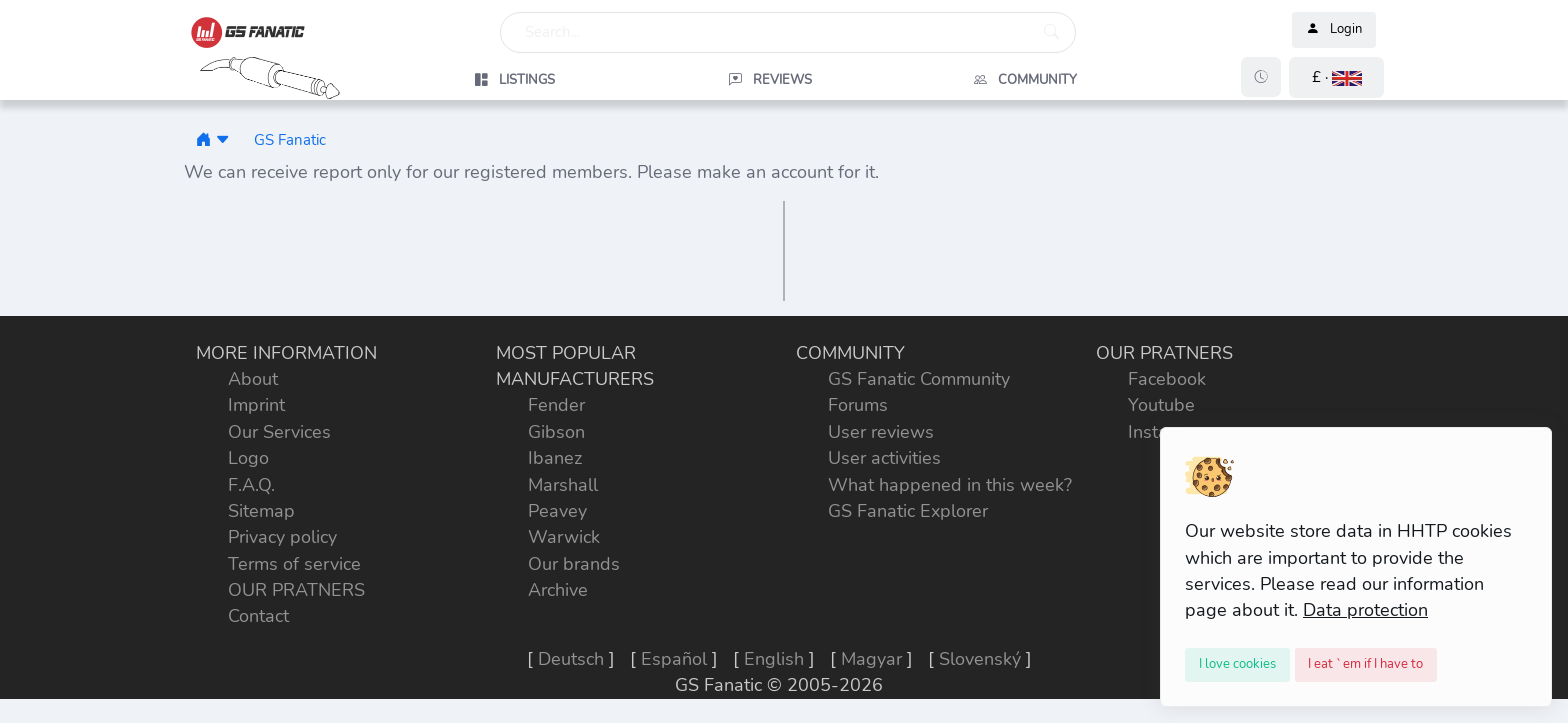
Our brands (574, 564)
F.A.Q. (251, 485)
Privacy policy (282, 537)
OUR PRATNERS (296, 590)
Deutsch (571, 659)
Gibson (556, 432)
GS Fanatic (290, 139)
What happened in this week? (950, 485)
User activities (884, 458)
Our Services (279, 432)
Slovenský (980, 659)
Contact (258, 616)
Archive (558, 590)
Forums (858, 405)
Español (674, 659)
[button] (1336, 77)
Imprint (256, 405)
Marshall (563, 485)
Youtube (1161, 405)
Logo (248, 458)
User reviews (881, 432)
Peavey (557, 511)
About (253, 379)
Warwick (564, 537)
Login (1334, 30)
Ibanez (555, 458)
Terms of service (294, 564)
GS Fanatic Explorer (908, 511)
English (774, 659)
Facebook (1167, 379)
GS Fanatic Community (919, 379)
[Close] (1237, 665)
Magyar (871, 659)
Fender (556, 405)
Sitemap (261, 511)
